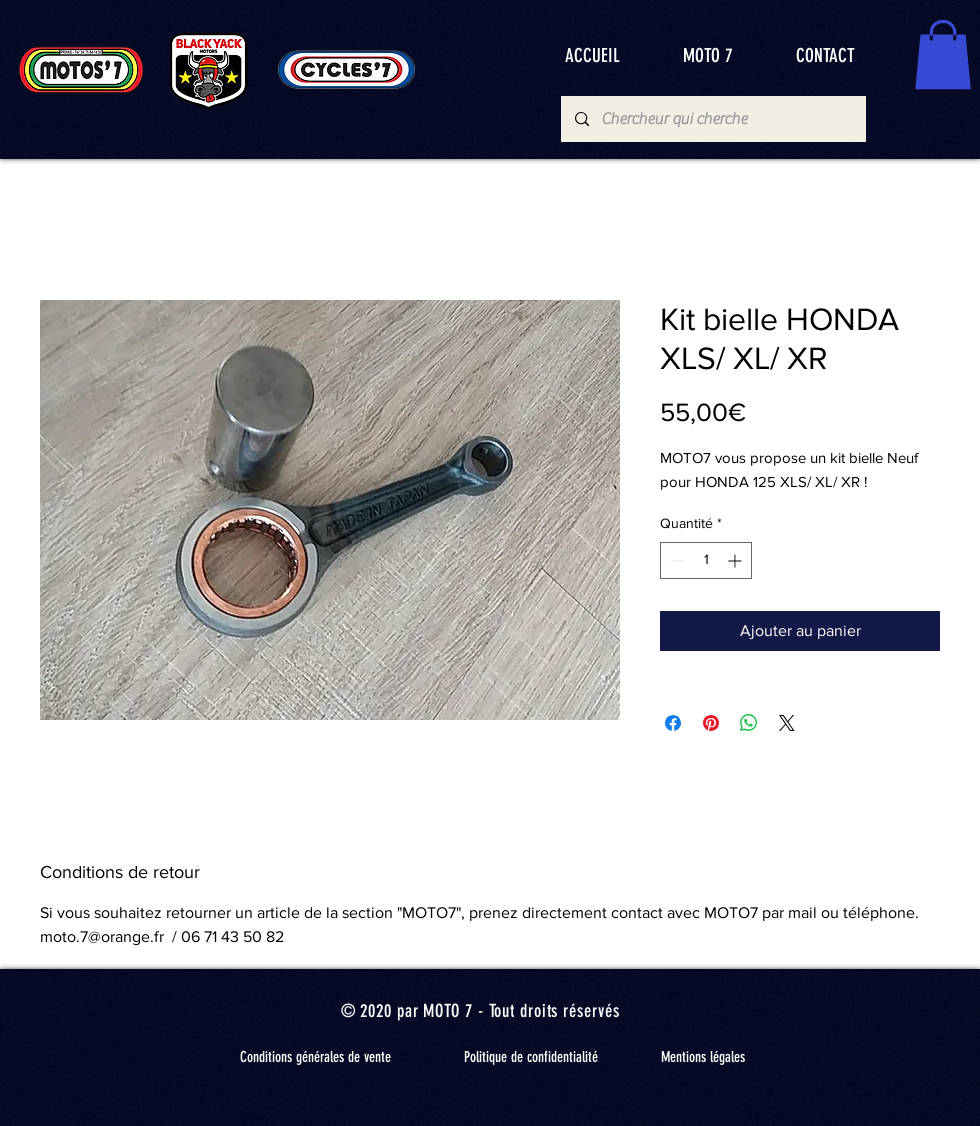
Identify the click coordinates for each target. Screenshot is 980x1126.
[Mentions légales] (703, 1058)
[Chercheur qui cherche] (712, 119)
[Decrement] (675, 560)
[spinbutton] (706, 560)
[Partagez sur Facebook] (673, 723)
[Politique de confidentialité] (531, 1058)
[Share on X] (787, 723)
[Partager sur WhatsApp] (749, 723)
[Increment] (736, 560)
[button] (943, 54)
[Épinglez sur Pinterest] (711, 723)
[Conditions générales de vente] (315, 1058)
